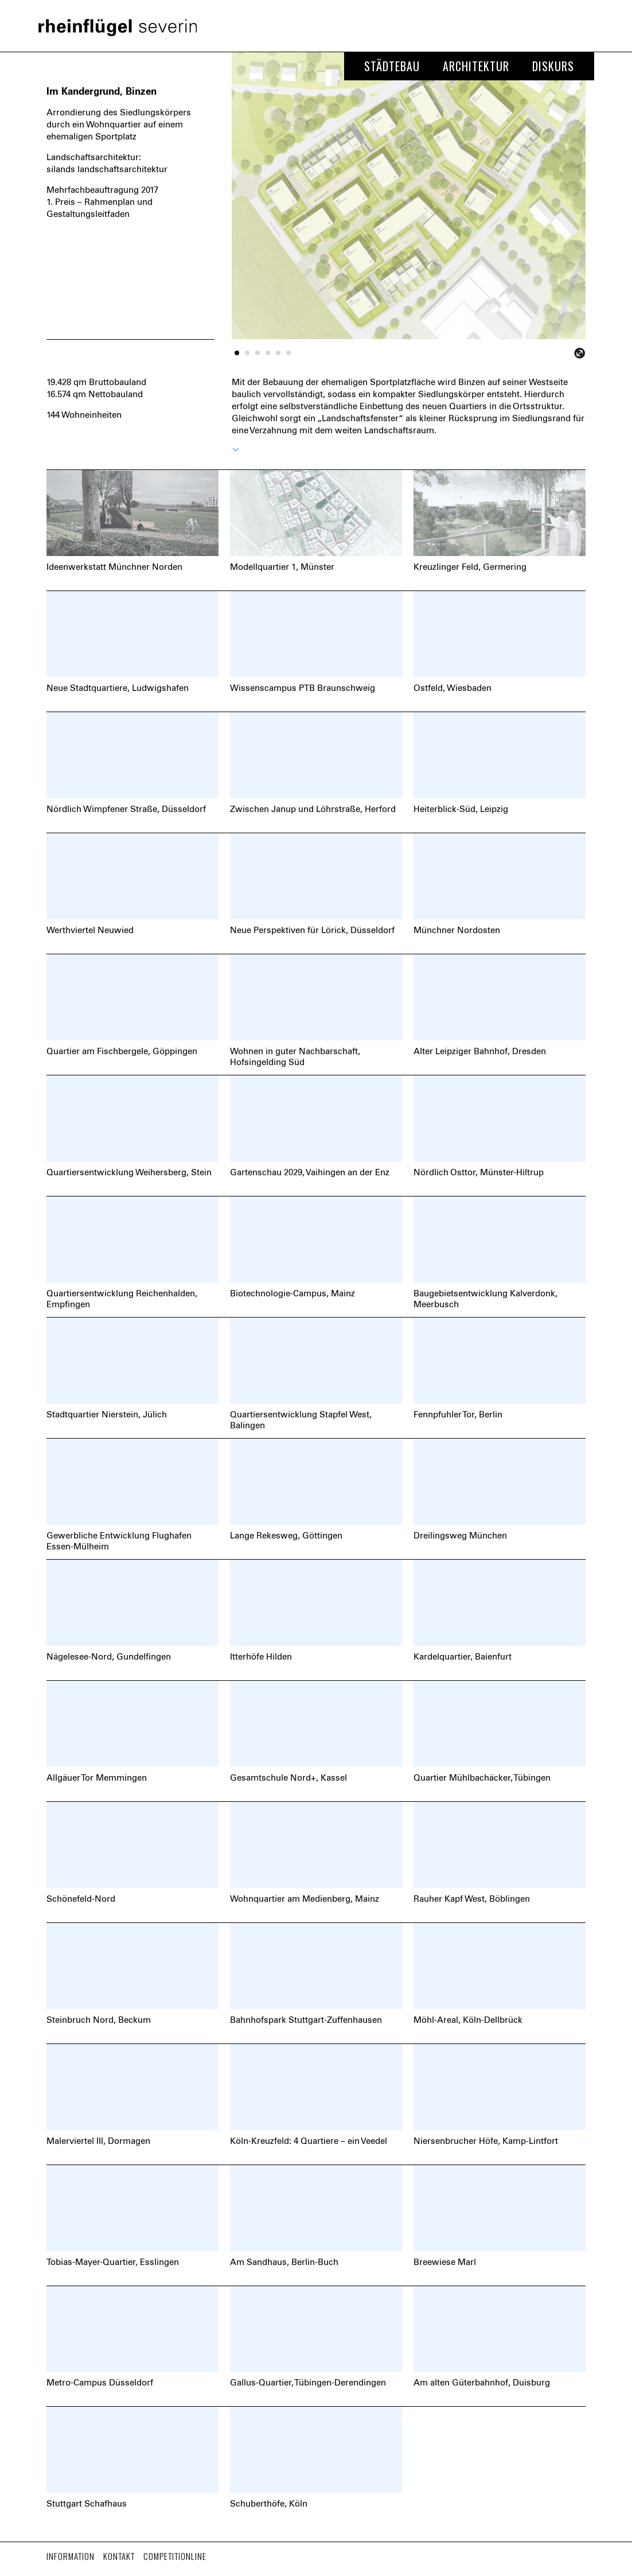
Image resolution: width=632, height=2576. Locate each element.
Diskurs (553, 66)
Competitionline (174, 2556)
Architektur (476, 66)
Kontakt (119, 2556)
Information (70, 2556)
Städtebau (392, 66)
